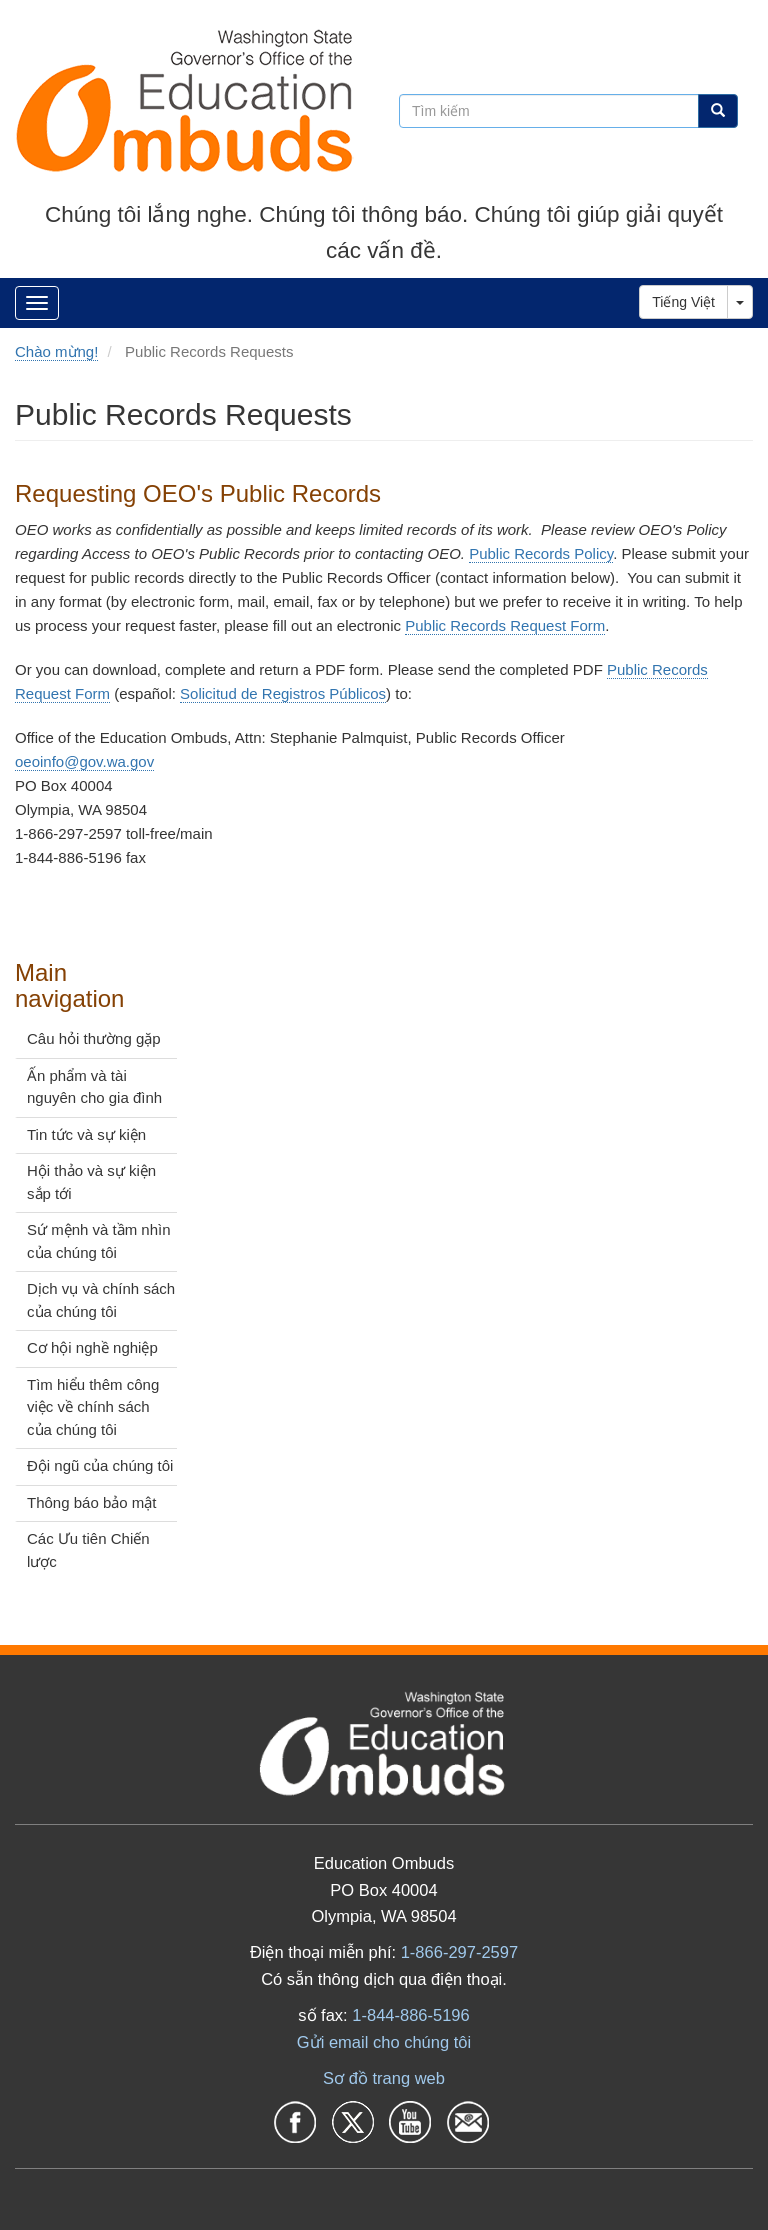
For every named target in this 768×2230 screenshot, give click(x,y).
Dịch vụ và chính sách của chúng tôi (101, 1300)
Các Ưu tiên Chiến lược (88, 1550)
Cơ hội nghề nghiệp (92, 1347)
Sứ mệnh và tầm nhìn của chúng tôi (99, 1241)
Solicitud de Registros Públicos (283, 693)
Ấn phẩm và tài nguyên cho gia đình (94, 1087)
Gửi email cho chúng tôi (384, 2042)
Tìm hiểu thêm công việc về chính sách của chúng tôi (93, 1407)
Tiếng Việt (683, 302)
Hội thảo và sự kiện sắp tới (91, 1182)
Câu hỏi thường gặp (94, 1038)
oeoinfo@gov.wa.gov (84, 761)
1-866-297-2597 (459, 1952)
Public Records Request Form (505, 625)
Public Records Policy (541, 553)
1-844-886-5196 (410, 2015)
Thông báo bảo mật (91, 1502)
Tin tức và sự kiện (86, 1134)
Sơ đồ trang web (384, 2078)
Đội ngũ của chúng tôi (100, 1465)
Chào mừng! (56, 351)
